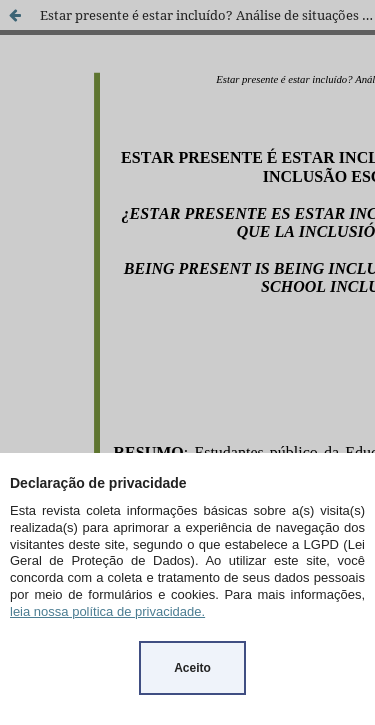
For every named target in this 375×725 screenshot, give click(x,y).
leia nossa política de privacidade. (107, 611)
